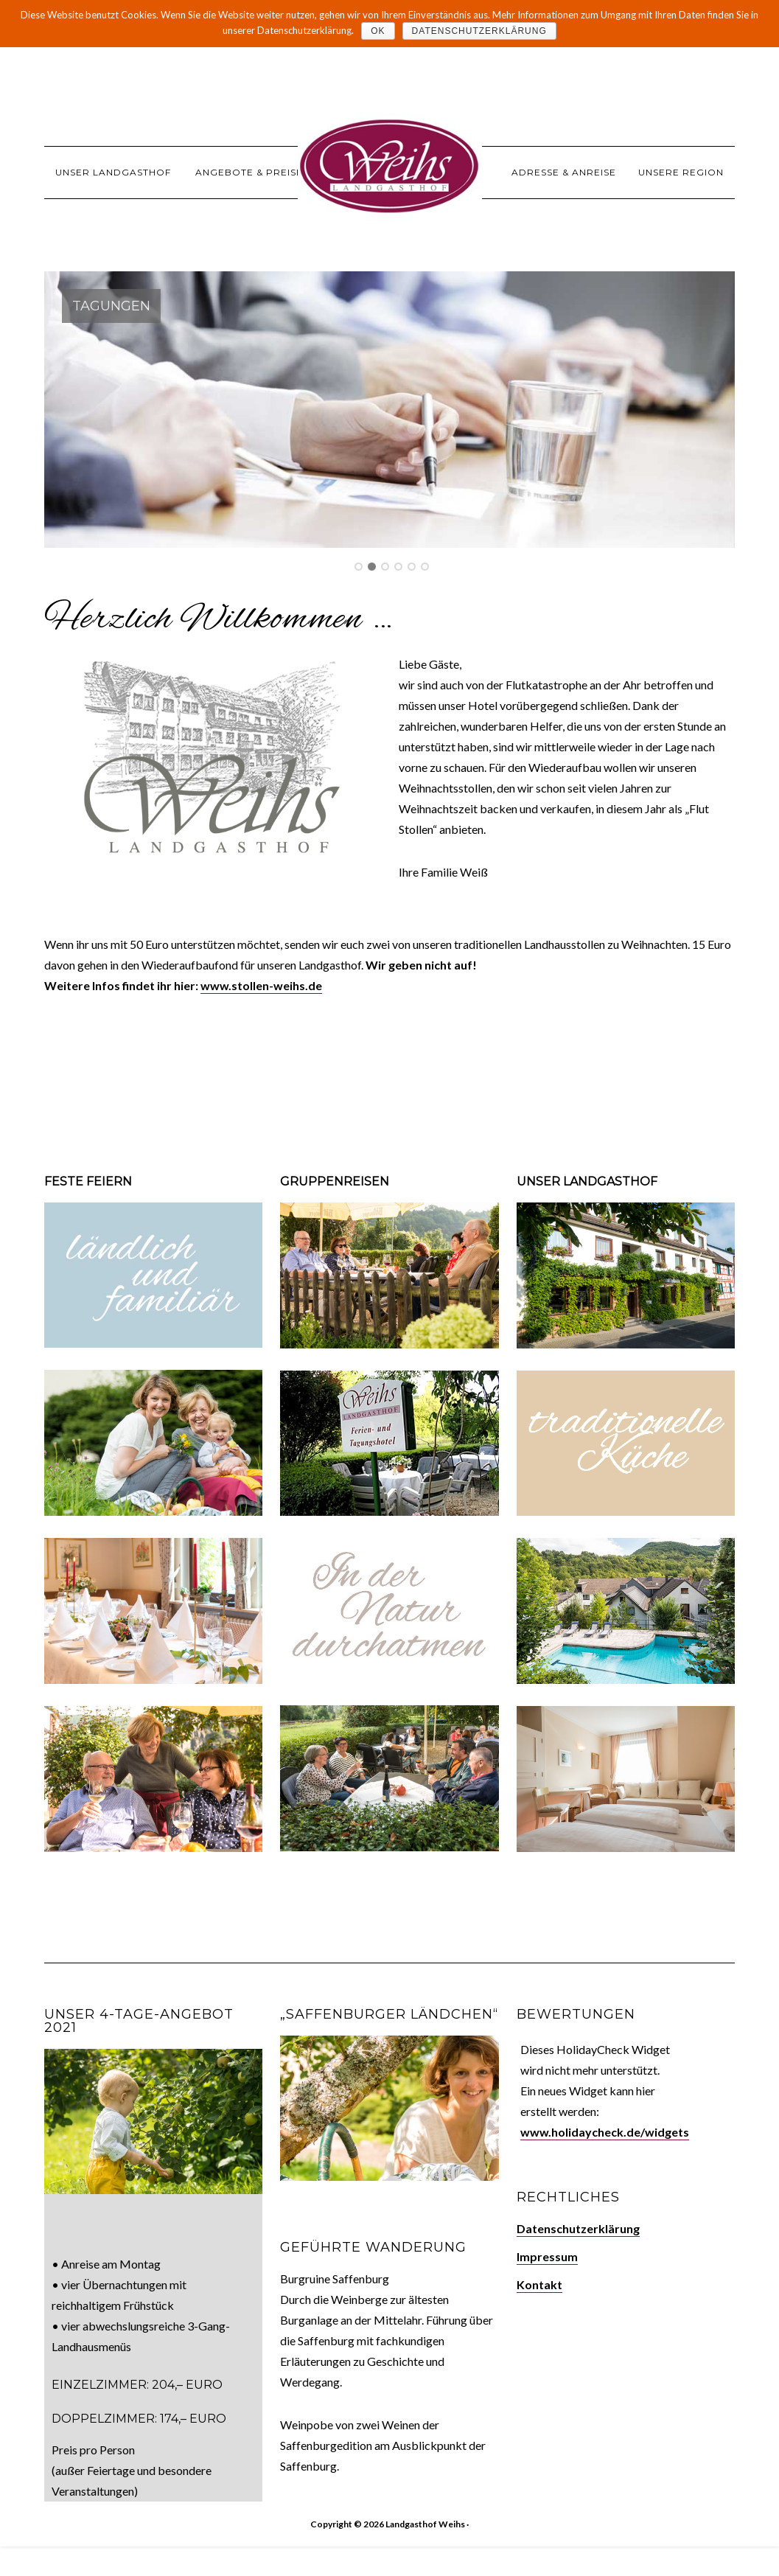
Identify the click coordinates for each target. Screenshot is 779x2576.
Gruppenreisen (334, 1181)
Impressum (547, 2256)
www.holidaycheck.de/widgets (604, 2132)
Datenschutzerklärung (578, 2228)
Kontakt (539, 2284)
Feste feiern (88, 1181)
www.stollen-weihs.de (261, 985)
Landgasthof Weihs (390, 166)
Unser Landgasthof (587, 1181)
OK (378, 31)
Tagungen (111, 306)
